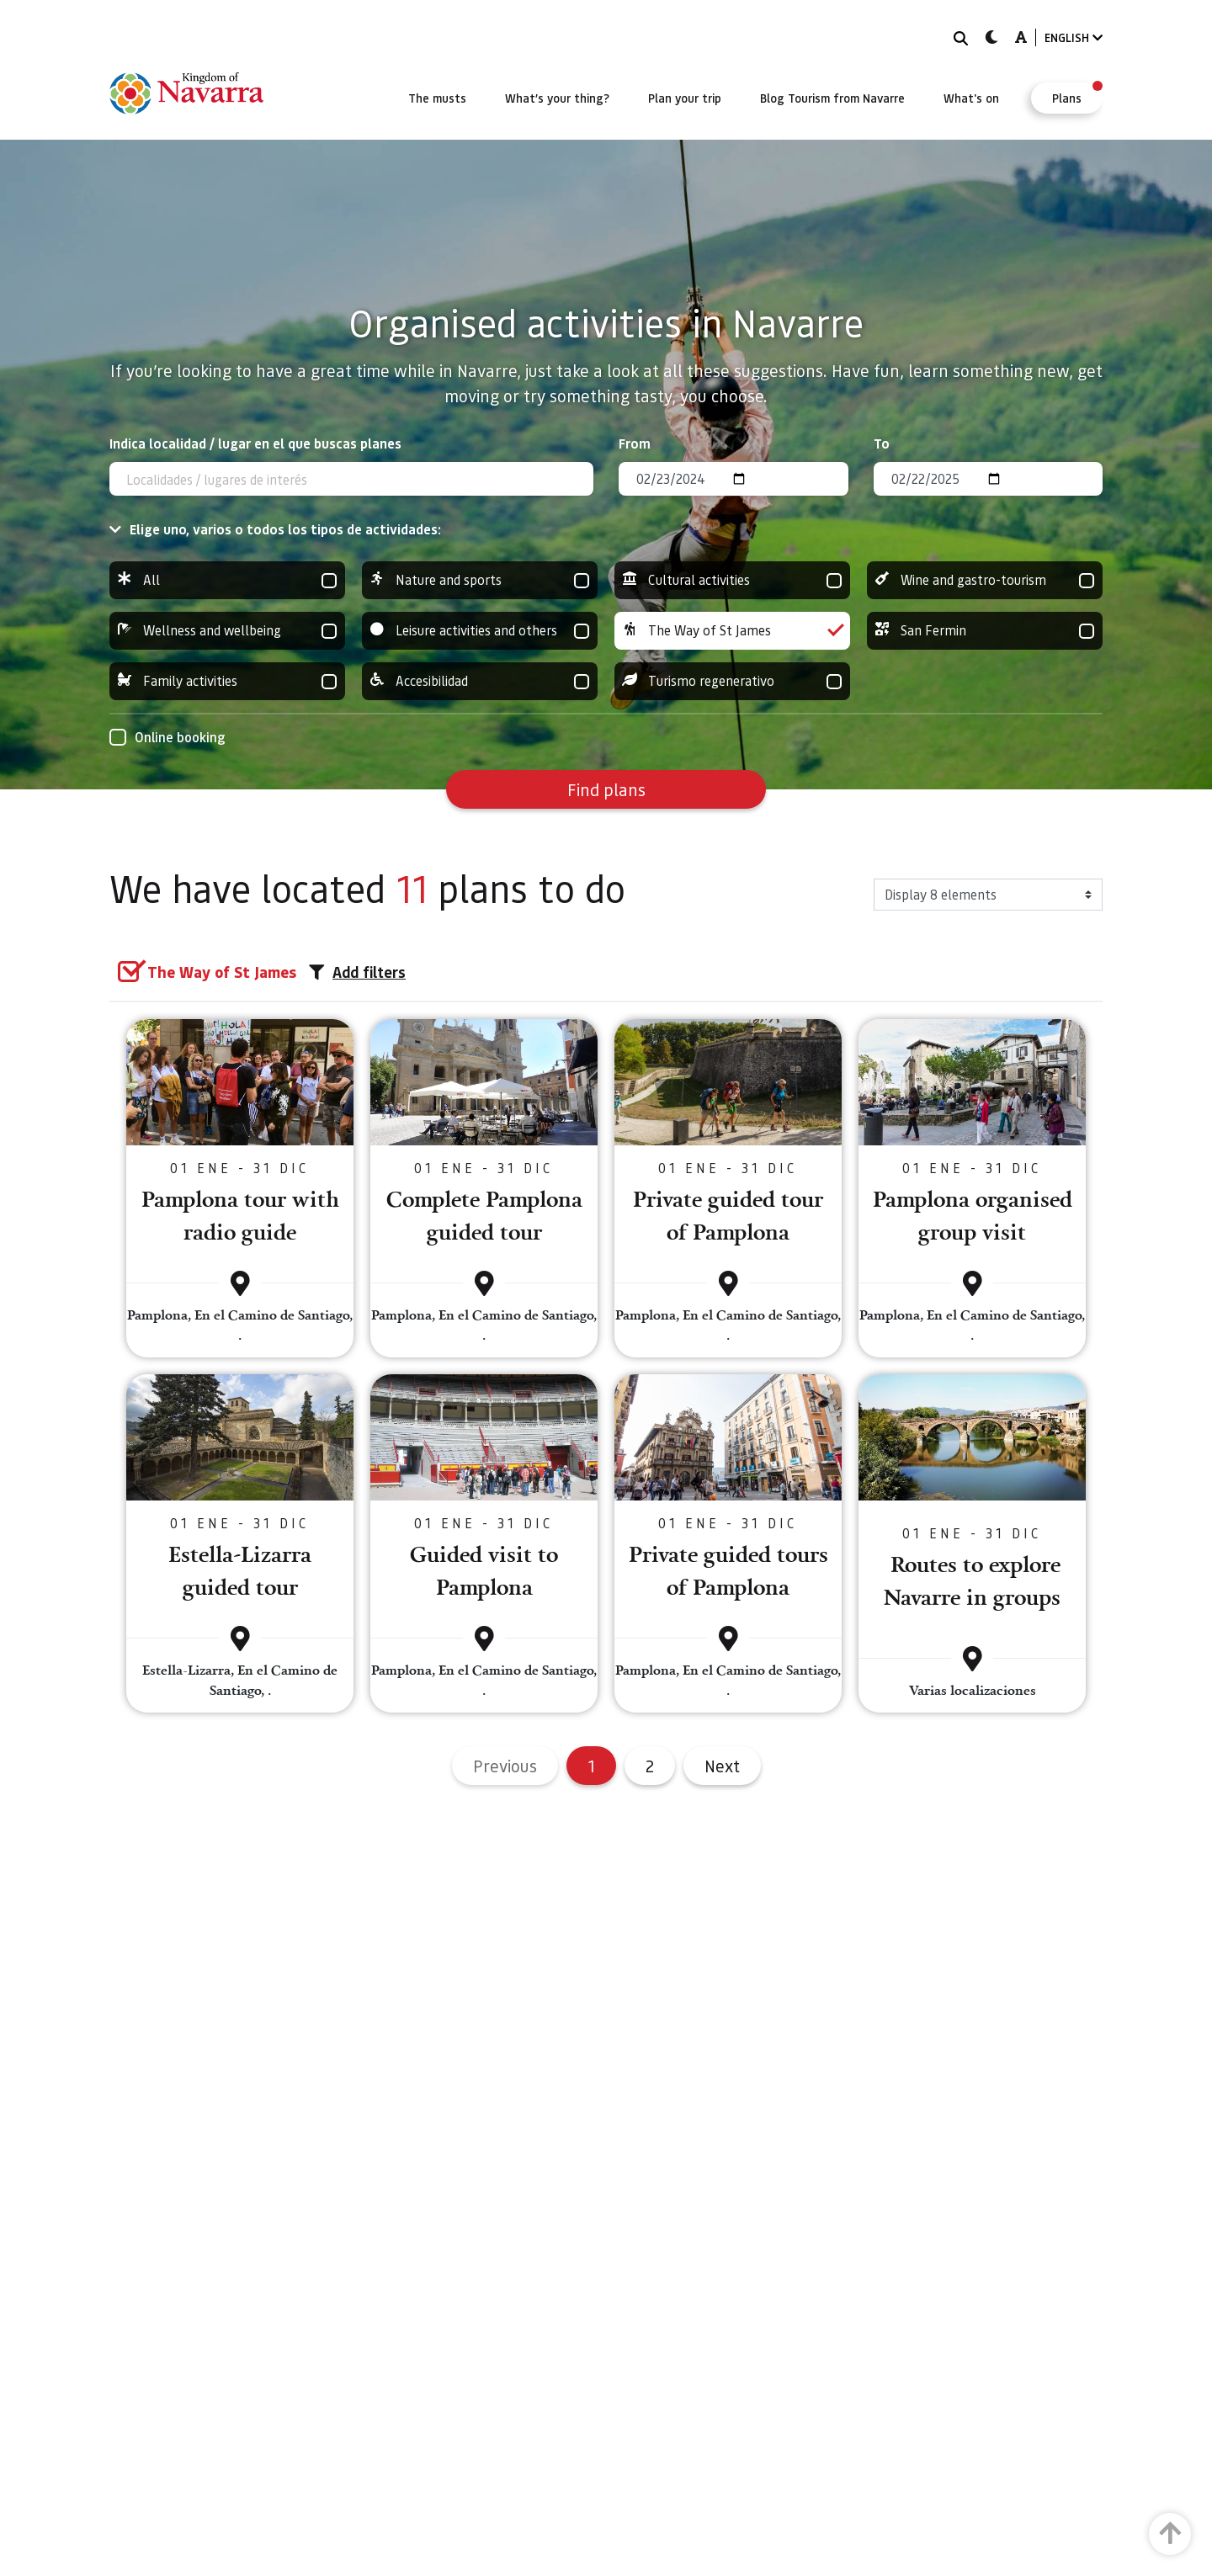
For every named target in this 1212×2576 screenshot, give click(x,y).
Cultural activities (732, 580)
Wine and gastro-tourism (985, 580)
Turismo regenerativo (732, 681)
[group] (227, 580)
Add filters (357, 972)
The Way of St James (732, 631)
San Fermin (985, 631)
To (882, 443)
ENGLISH (1074, 37)
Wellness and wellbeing (227, 631)
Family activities (227, 681)
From (635, 443)
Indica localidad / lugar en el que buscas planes (255, 443)
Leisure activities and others (480, 631)
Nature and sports (480, 580)
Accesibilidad (480, 681)
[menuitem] (437, 98)
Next (722, 1766)
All (227, 580)
